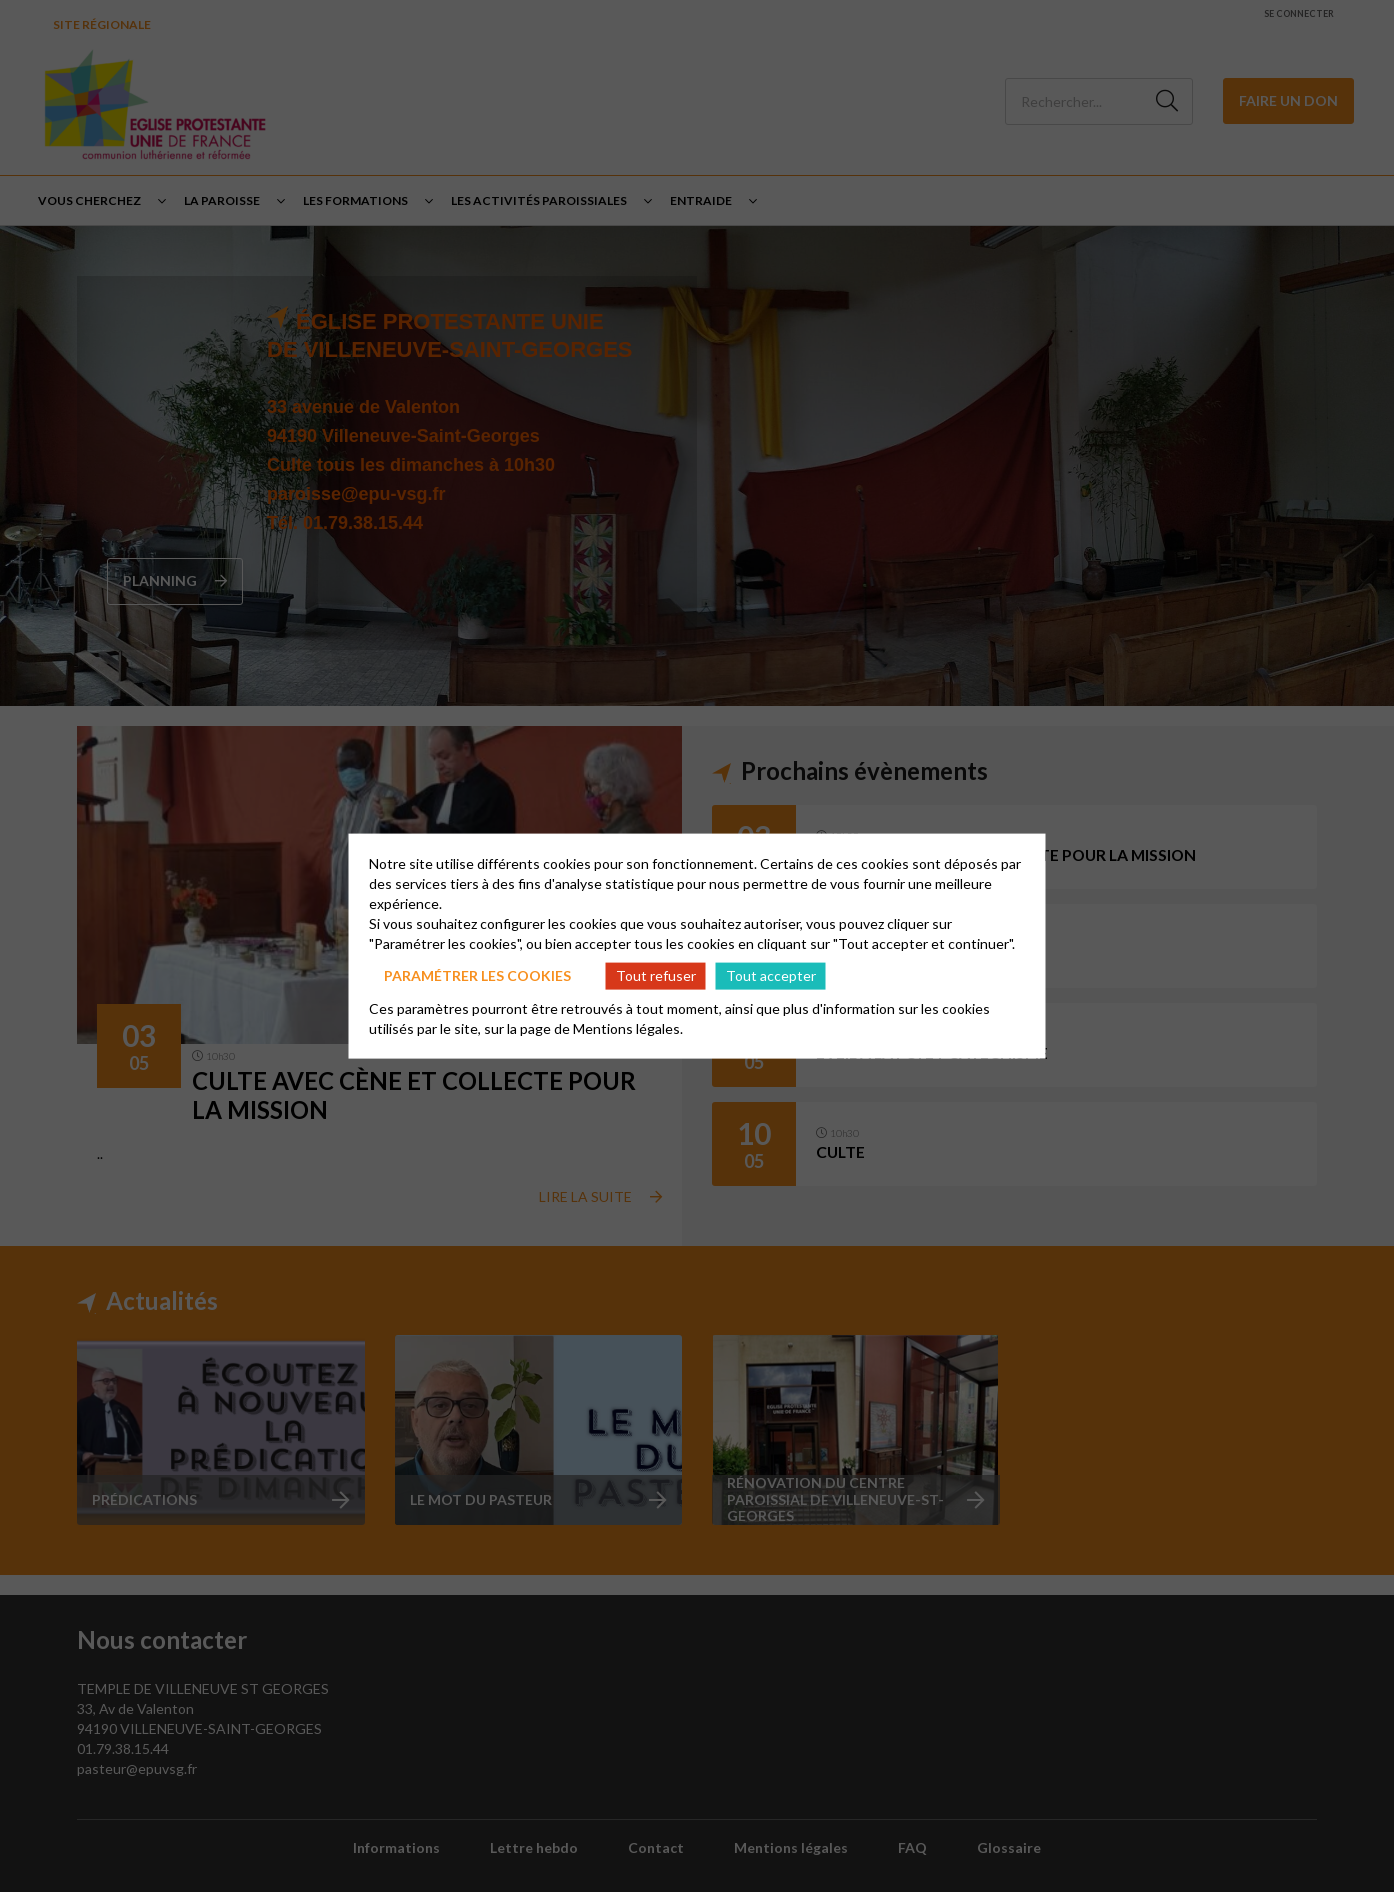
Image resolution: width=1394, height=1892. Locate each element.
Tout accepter (771, 975)
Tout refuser (656, 975)
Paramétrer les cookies (477, 975)
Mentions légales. (628, 1027)
